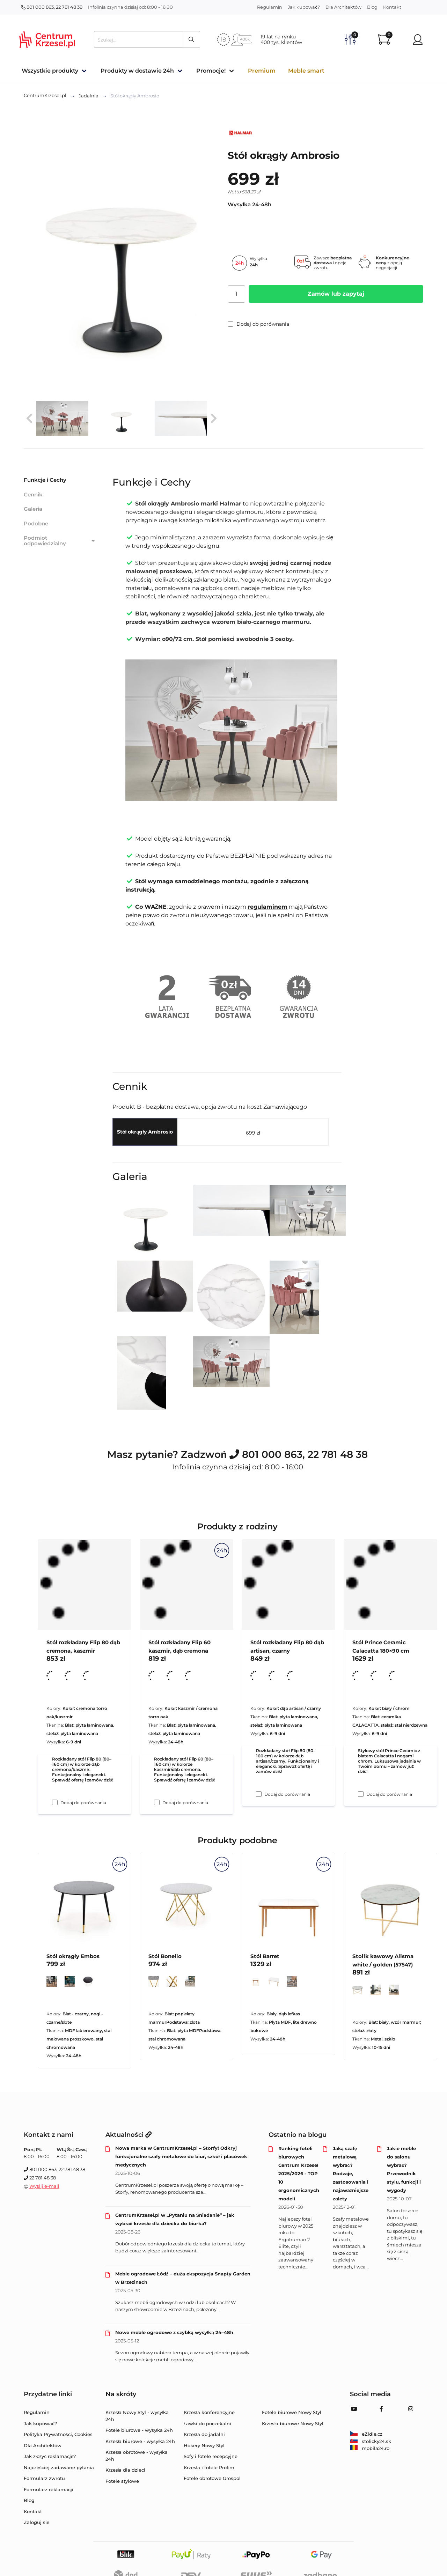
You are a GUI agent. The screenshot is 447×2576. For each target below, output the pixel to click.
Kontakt (392, 7)
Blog (372, 7)
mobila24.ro (369, 2448)
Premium (262, 70)
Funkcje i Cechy (45, 480)
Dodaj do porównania (258, 324)
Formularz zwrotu (44, 2478)
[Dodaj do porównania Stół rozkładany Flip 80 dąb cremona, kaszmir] (55, 1802)
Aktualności (128, 2135)
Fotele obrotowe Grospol (212, 2478)
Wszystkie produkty (50, 70)
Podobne (36, 523)
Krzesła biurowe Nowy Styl (292, 2423)
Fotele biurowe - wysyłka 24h (139, 2430)
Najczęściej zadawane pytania (59, 2467)
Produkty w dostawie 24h (137, 70)
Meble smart (306, 70)
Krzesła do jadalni (204, 2434)
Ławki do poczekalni (207, 2423)
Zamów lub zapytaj (336, 293)
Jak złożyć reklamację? (50, 2456)
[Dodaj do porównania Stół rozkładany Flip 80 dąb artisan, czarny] (259, 1794)
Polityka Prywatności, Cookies (58, 2434)
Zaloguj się (36, 2522)
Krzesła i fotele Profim (209, 2467)
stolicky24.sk (370, 2441)
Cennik (33, 494)
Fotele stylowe (122, 2481)
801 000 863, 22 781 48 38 (51, 7)
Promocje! (211, 70)
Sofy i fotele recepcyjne (210, 2456)
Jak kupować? (304, 7)
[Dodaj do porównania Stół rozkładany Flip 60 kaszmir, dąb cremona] (157, 1802)
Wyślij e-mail (44, 2186)
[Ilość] (236, 294)
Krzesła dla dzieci (125, 2470)
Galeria (33, 508)
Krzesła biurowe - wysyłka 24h (140, 2441)
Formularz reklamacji (48, 2489)
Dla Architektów (343, 7)
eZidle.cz (366, 2434)
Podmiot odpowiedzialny (60, 541)
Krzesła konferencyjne (209, 2412)
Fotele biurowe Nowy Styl (291, 2412)
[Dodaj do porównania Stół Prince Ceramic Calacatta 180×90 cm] (361, 1794)
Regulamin (269, 7)
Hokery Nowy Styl (204, 2445)
